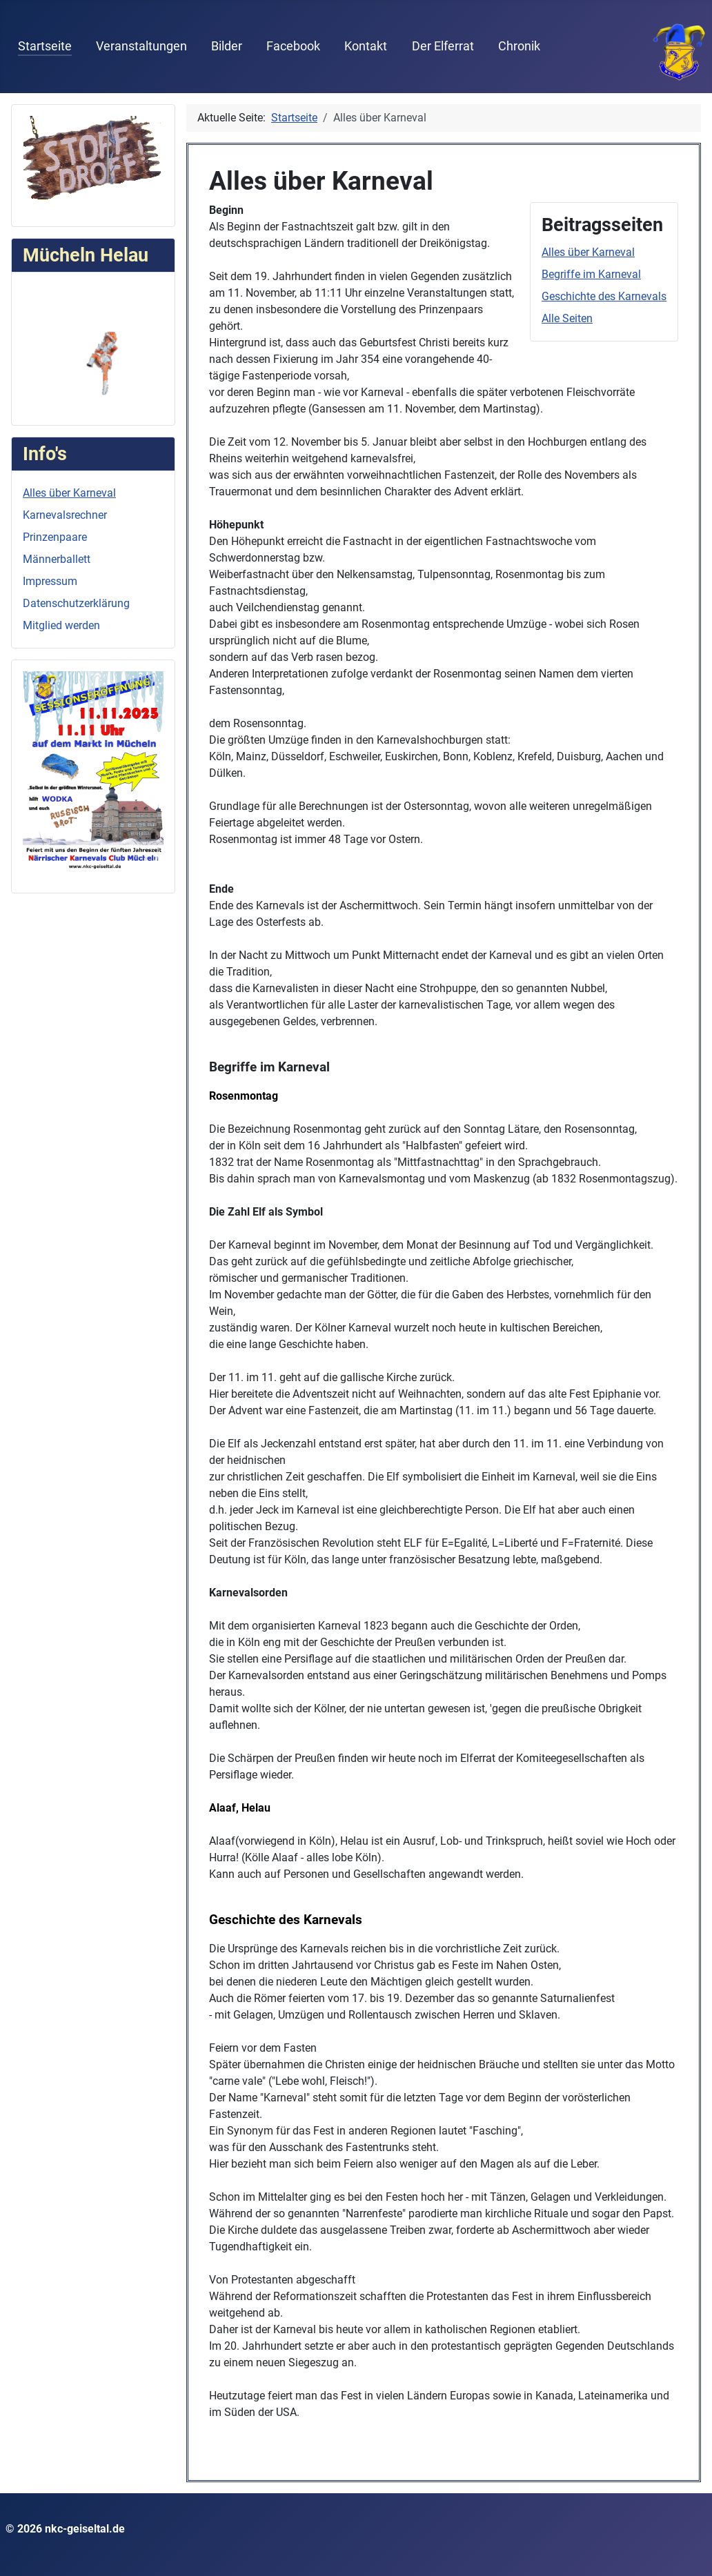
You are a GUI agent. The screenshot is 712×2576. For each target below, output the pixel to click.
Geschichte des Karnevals (604, 296)
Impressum (50, 581)
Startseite (45, 46)
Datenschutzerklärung (76, 603)
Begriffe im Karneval (591, 274)
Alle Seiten (567, 318)
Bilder (226, 46)
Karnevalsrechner (65, 515)
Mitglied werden (61, 625)
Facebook (293, 46)
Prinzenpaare (55, 537)
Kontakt (365, 46)
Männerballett (56, 559)
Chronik (519, 46)
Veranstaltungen (141, 46)
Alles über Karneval (69, 492)
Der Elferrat (443, 46)
